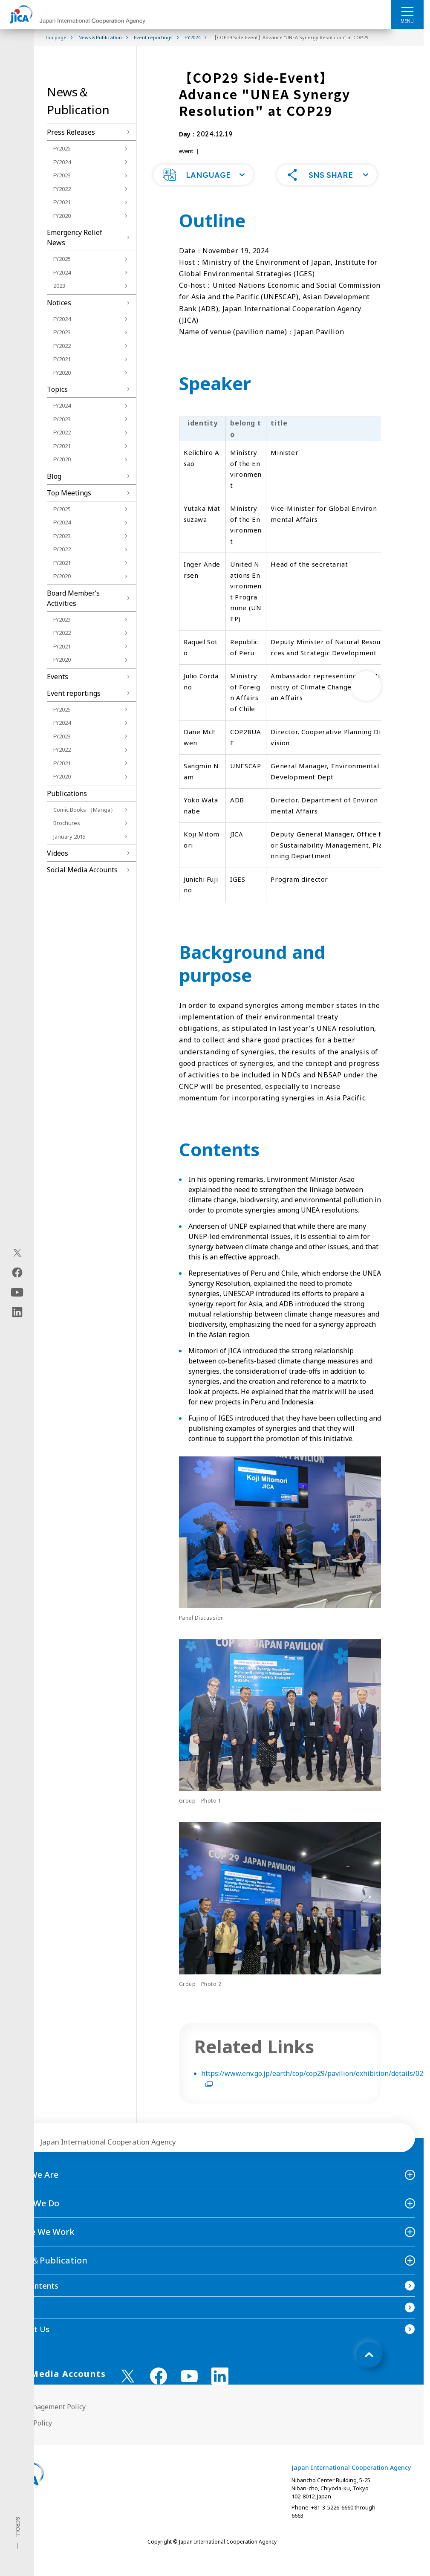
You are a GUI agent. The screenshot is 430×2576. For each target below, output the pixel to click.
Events (57, 676)
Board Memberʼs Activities (73, 598)
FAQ (16, 2318)
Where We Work (42, 2243)
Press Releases (71, 132)
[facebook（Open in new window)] (17, 1273)
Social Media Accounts (82, 869)
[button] (203, 186)
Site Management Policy (47, 2418)
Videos (57, 853)
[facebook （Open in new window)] (158, 2387)
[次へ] (366, 697)
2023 (59, 285)
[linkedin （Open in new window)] (219, 2387)
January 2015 (69, 836)
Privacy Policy (30, 2434)
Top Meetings (69, 493)
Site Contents (33, 2297)
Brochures (66, 823)
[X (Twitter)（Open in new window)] (17, 1253)
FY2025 (62, 148)
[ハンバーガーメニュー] (407, 11)
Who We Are (33, 2185)
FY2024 (62, 162)
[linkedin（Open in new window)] (17, 1312)
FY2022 (62, 189)
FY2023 (62, 175)
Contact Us (29, 2340)
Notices (59, 302)
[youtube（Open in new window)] (17, 1292)
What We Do (34, 2214)
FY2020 (62, 216)
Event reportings (74, 693)
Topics (57, 389)
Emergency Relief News (74, 237)
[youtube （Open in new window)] (189, 2387)
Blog (54, 476)
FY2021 (62, 202)
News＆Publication (48, 2271)
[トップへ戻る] (369, 2366)
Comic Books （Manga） (84, 809)
